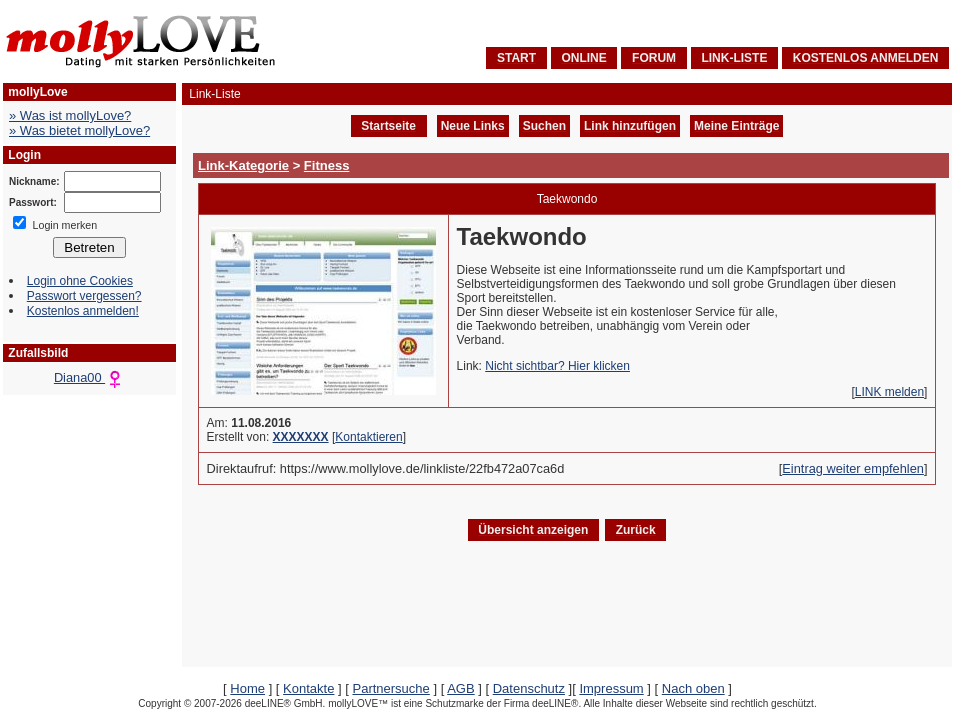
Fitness (327, 165)
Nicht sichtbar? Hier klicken (557, 366)
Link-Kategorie (243, 165)
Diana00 (89, 377)
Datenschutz (529, 688)
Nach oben (693, 688)
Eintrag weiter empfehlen (853, 468)
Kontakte (308, 688)
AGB (460, 688)
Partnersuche (390, 688)
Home (247, 688)
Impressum (611, 688)
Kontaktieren (368, 437)
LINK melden (889, 392)
